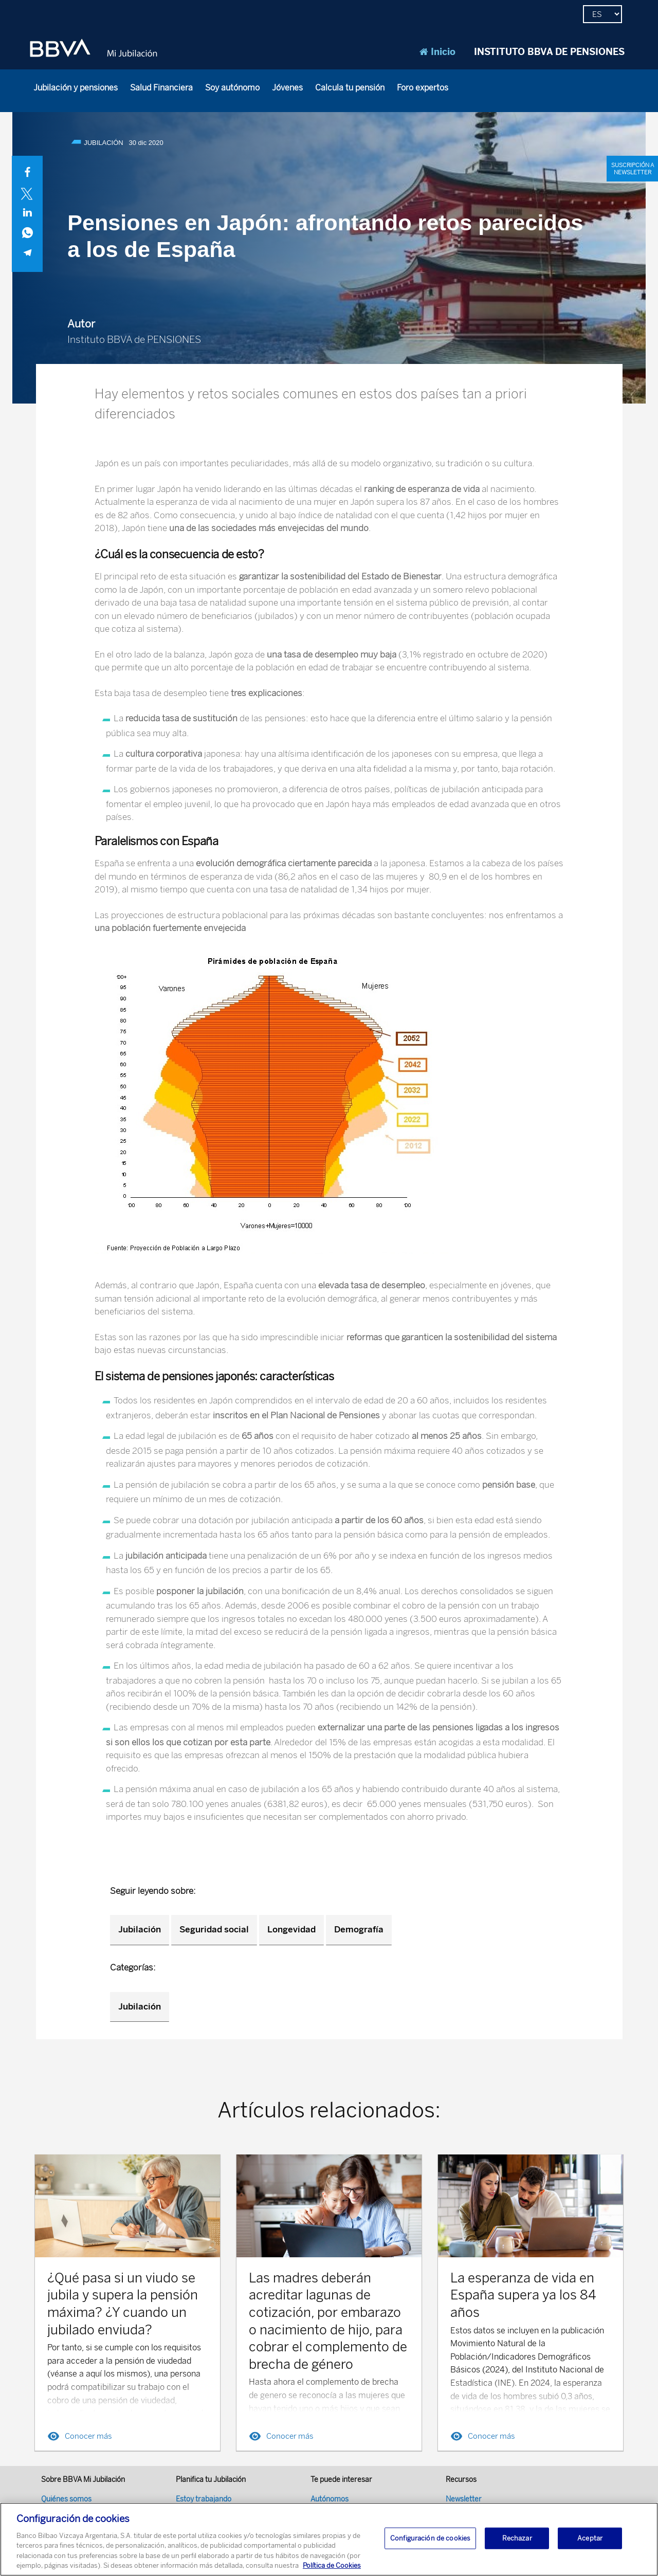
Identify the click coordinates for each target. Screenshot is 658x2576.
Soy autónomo (232, 88)
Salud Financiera (161, 88)
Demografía (358, 1929)
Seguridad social (214, 1929)
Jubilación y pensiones (75, 88)
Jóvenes (287, 88)
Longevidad (291, 1929)
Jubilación (139, 1929)
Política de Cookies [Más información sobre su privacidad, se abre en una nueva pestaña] (332, 2566)
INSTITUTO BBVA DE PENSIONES (549, 52)
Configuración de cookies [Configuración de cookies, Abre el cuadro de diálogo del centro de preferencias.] (430, 2538)
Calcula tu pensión (350, 88)
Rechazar (517, 2538)
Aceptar (589, 2538)
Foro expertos (422, 88)
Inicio (437, 52)
